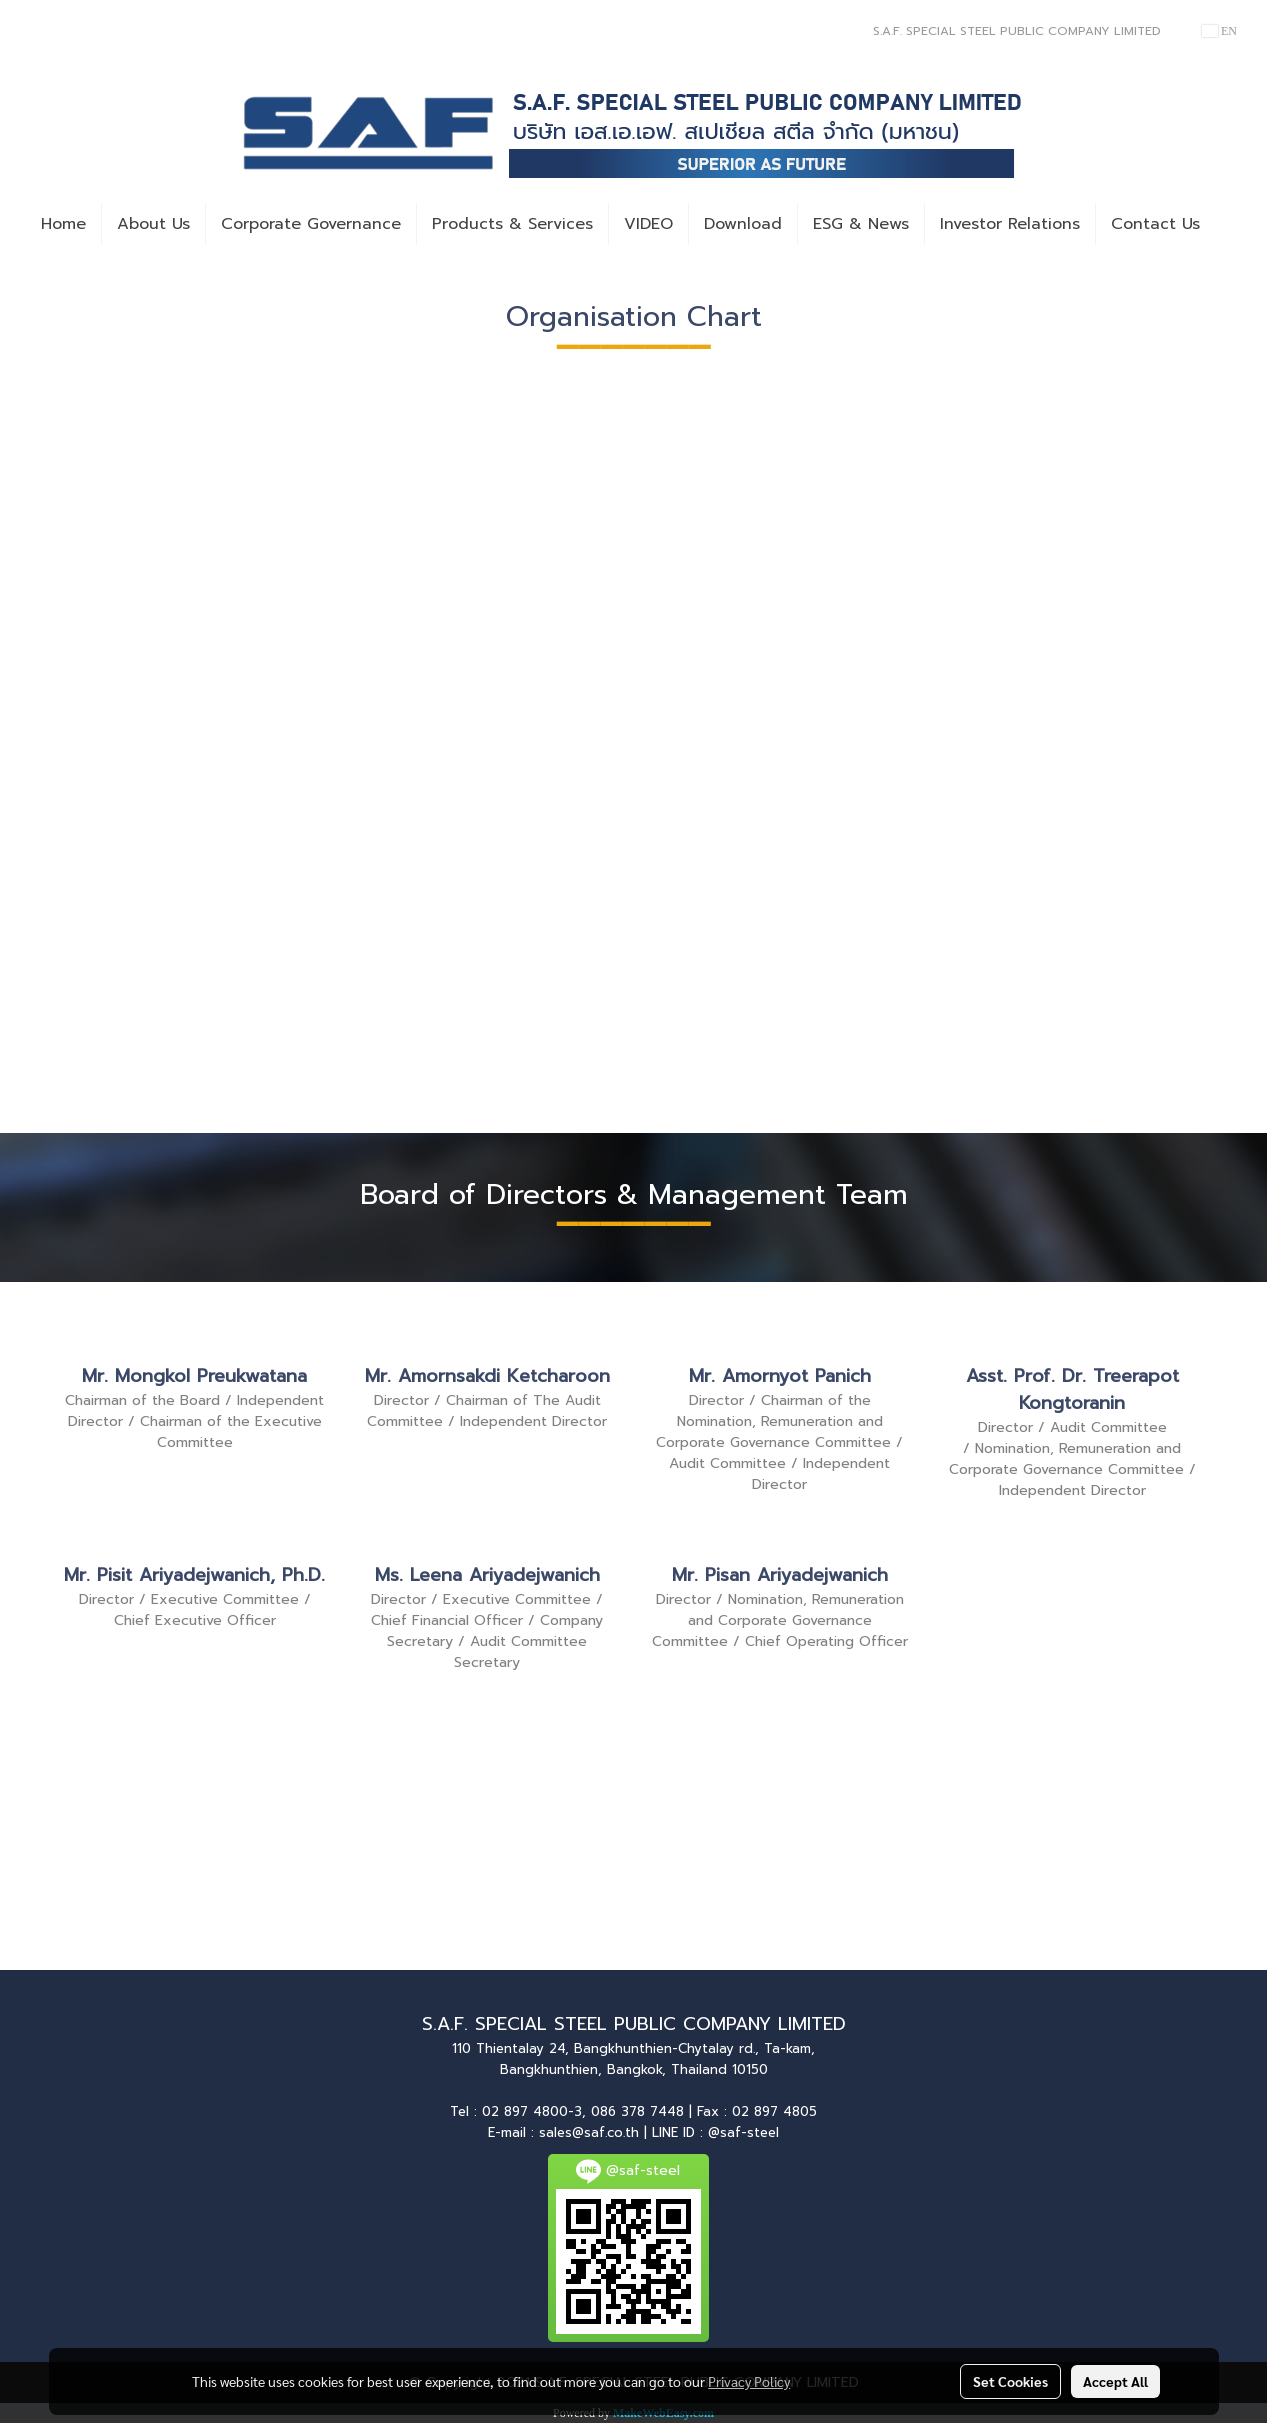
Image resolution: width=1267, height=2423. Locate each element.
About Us (153, 224)
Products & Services (512, 224)
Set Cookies (1010, 2381)
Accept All (1115, 2381)
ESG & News (861, 224)
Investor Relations (1010, 224)
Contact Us (1155, 224)
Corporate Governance (311, 224)
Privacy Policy (749, 2381)
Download (743, 224)
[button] (1233, 224)
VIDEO (648, 224)
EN (1219, 31)
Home (63, 224)
